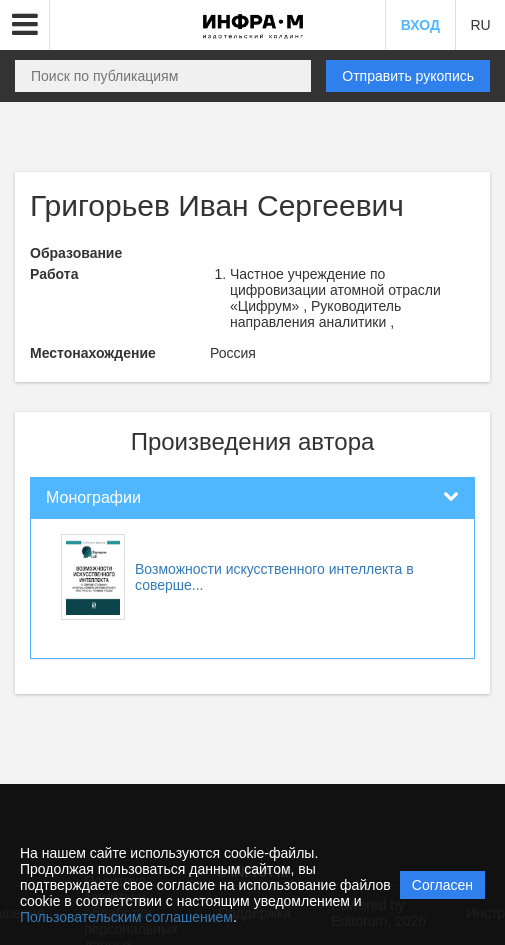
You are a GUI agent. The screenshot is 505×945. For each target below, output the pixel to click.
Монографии (93, 497)
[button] (25, 25)
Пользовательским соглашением (126, 917)
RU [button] (480, 25)
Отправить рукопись (408, 76)
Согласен (442, 885)
